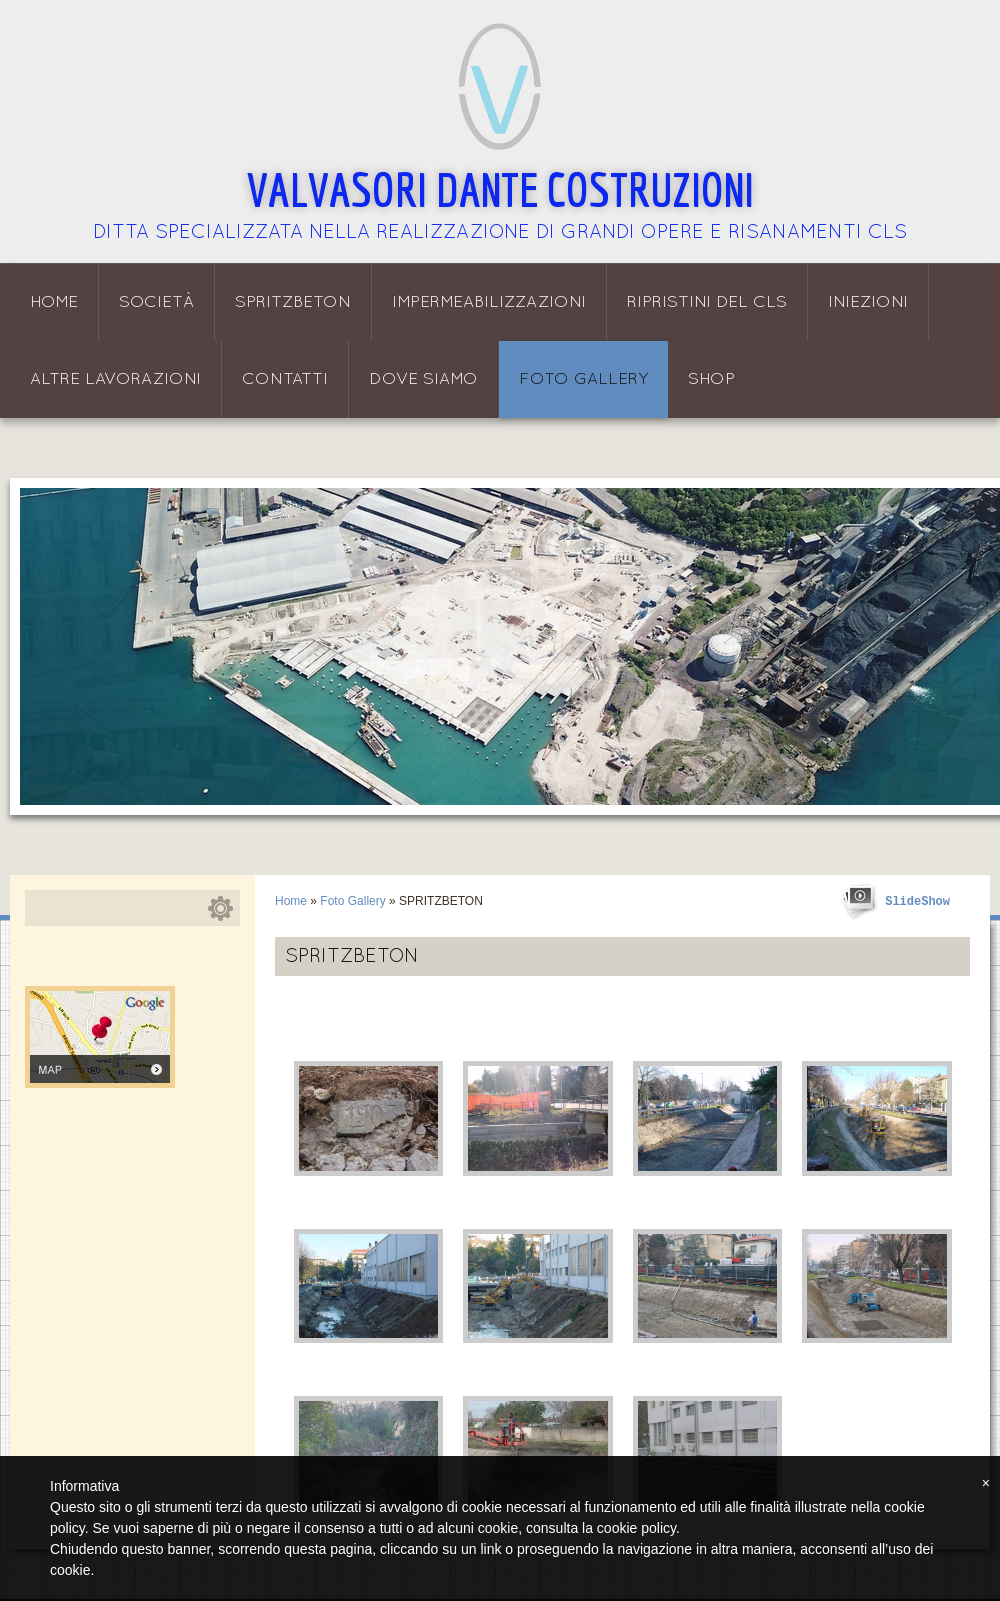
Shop (711, 379)
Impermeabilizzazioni (489, 302)
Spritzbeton (293, 302)
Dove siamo (423, 379)
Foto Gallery (583, 379)
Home (54, 302)
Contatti (285, 379)
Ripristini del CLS (707, 302)
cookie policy (636, 1528)
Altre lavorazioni (115, 379)
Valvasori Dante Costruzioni (500, 189)
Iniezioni (868, 302)
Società (156, 302)
